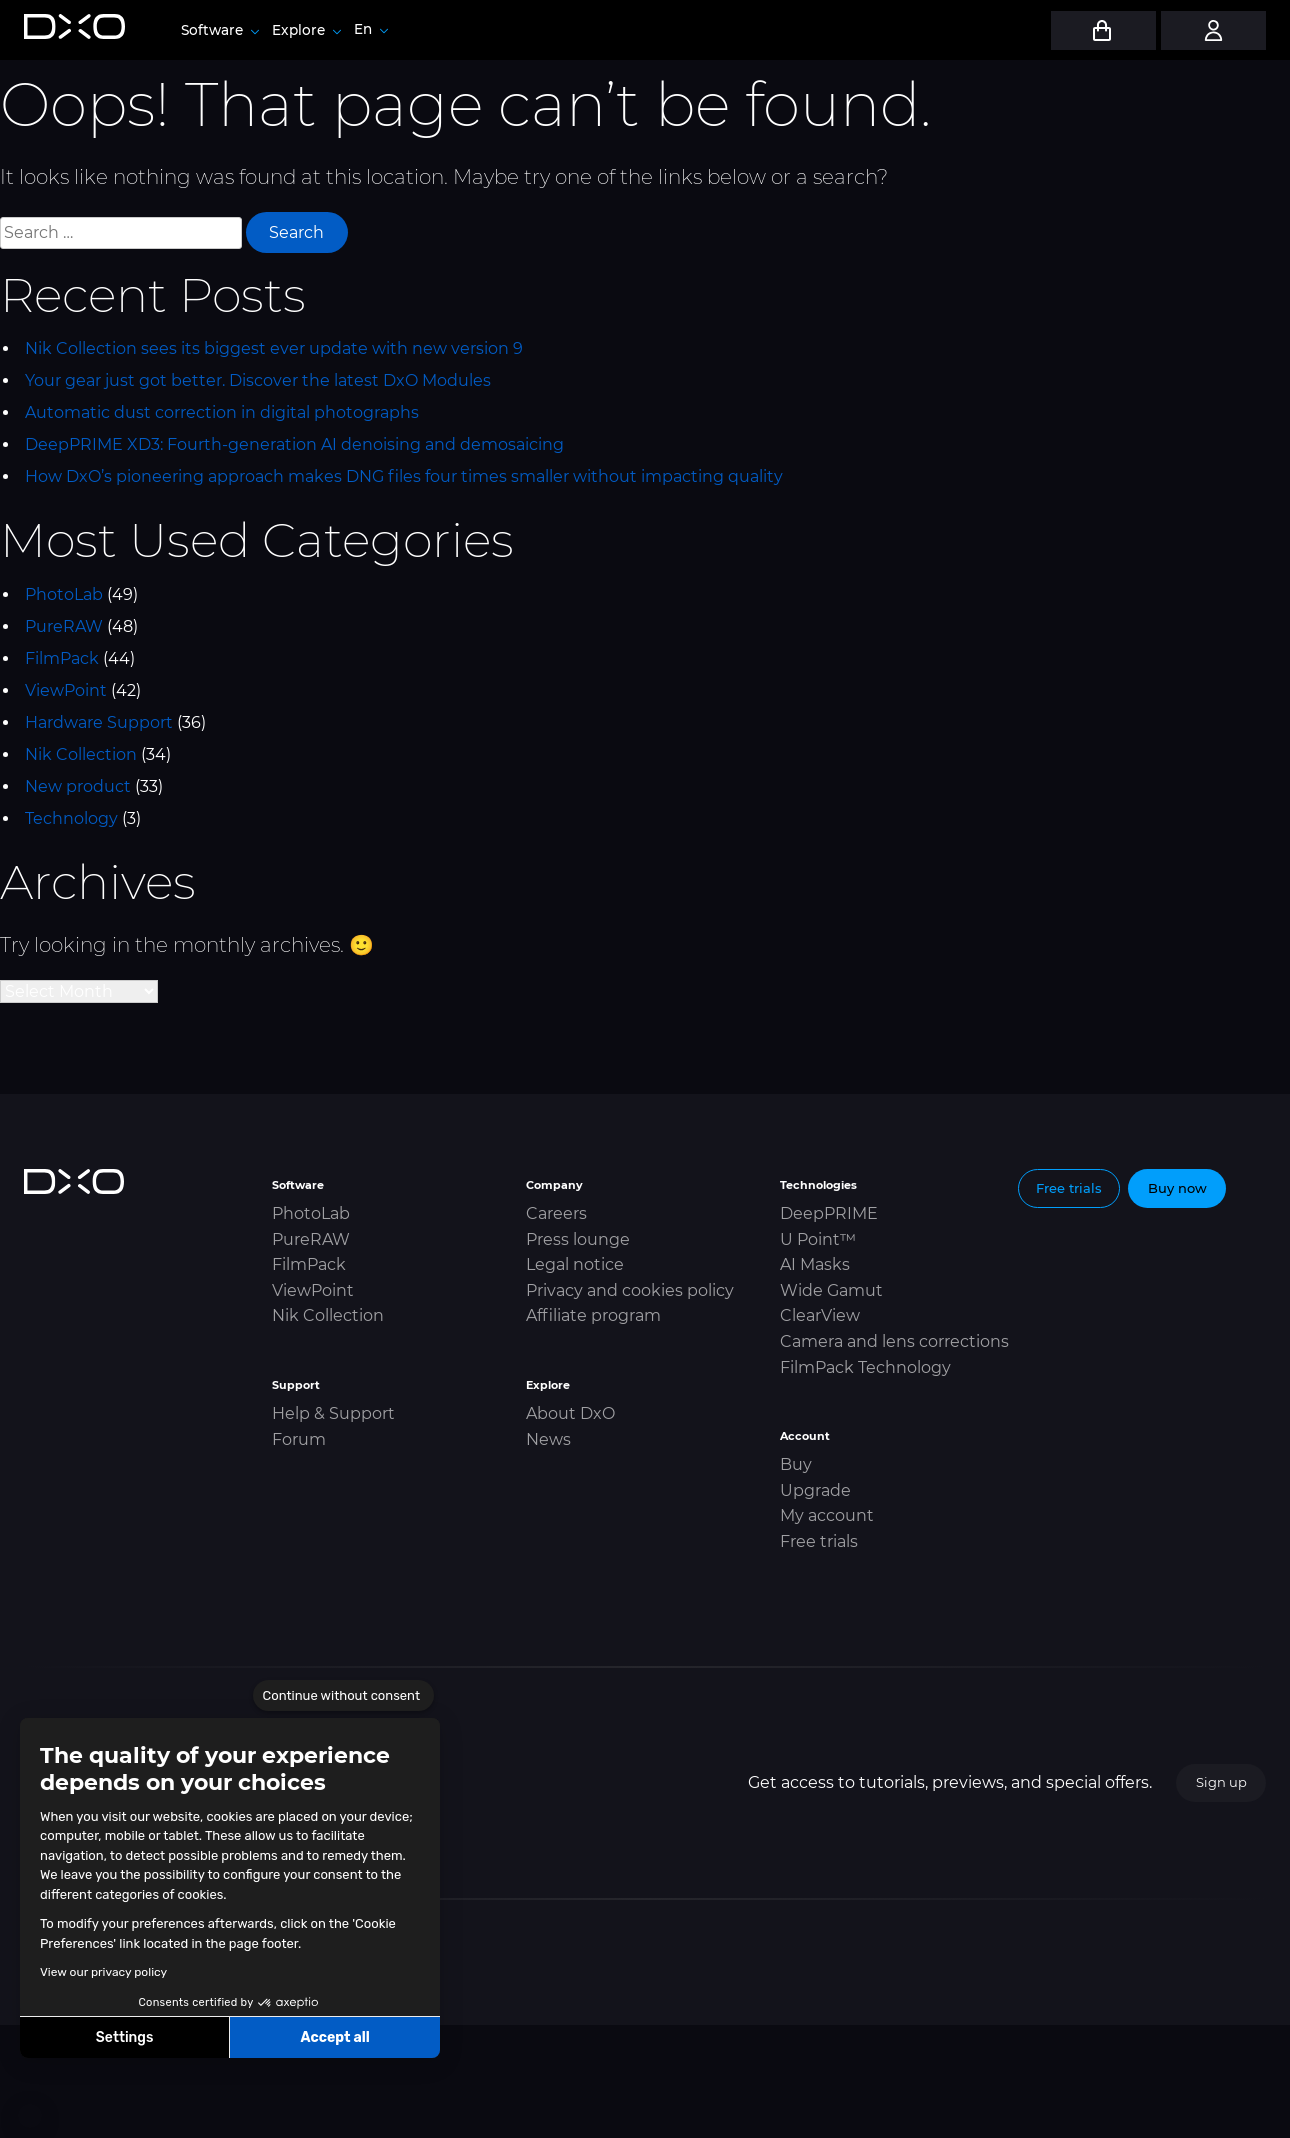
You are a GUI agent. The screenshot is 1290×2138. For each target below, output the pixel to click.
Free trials (819, 1541)
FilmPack (62, 658)
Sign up (1221, 1782)
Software (220, 30)
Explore (306, 30)
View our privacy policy (103, 1972)
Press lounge (578, 1239)
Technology (71, 818)
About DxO (570, 1413)
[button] (30, 2116)
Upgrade (815, 1490)
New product (78, 786)
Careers (556, 1213)
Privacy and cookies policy (630, 1290)
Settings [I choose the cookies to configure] (125, 2037)
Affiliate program (593, 1315)
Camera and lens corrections (894, 1341)
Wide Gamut (831, 1290)
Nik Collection (81, 754)
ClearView (820, 1315)
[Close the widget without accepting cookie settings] (343, 1696)
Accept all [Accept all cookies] (334, 2037)
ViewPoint (66, 690)
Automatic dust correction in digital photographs (222, 412)
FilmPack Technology (865, 1367)
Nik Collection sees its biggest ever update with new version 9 (274, 348)
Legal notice (575, 1264)
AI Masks (815, 1264)
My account (827, 1515)
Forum (299, 1439)
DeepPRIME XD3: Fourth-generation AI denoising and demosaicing (294, 444)
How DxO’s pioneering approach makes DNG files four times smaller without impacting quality (404, 476)
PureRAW (64, 626)
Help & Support (333, 1413)
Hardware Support (99, 722)
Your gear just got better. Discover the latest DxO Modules (258, 380)
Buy (796, 1464)
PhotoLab (64, 594)
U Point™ (818, 1239)
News (548, 1439)
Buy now (1177, 1188)
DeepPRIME (829, 1213)
